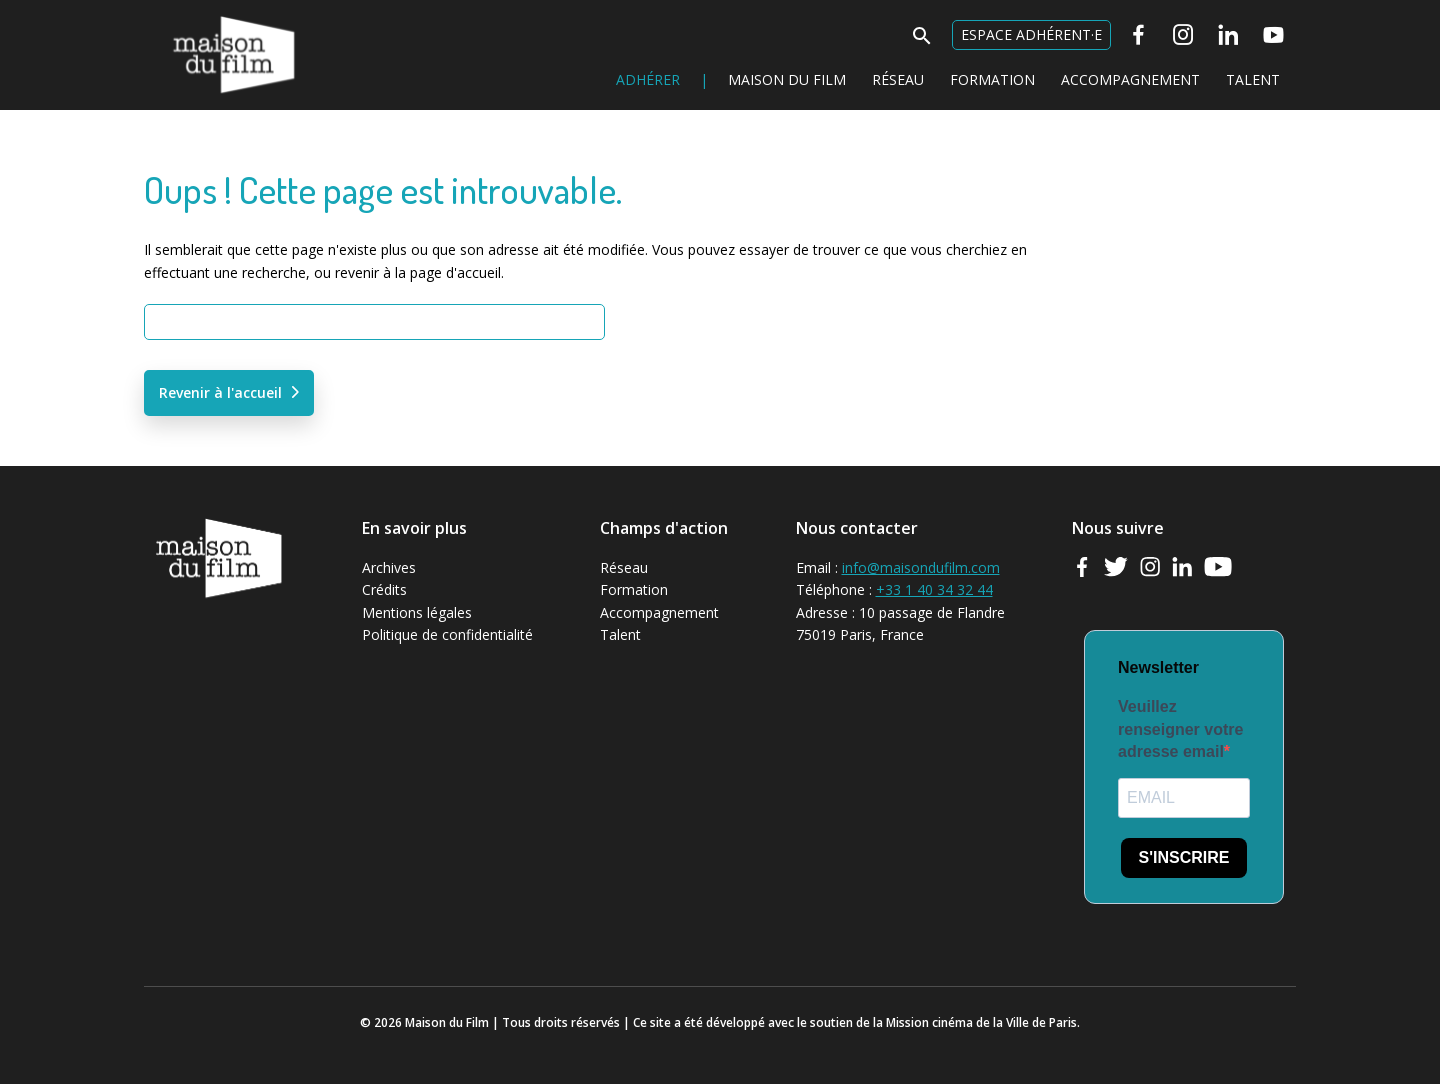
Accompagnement (1130, 79)
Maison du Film (193, 15)
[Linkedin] (1228, 35)
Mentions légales (417, 612)
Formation (992, 79)
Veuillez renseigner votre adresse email (1180, 729)
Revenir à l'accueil (220, 392)
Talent (1253, 79)
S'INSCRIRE (1184, 857)
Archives (389, 567)
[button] (922, 41)
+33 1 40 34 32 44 (934, 589)
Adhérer (648, 79)
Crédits (384, 589)
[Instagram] (1183, 35)
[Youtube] (1273, 35)
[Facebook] (1138, 35)
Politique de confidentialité (447, 634)
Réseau (898, 79)
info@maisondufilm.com (921, 567)
